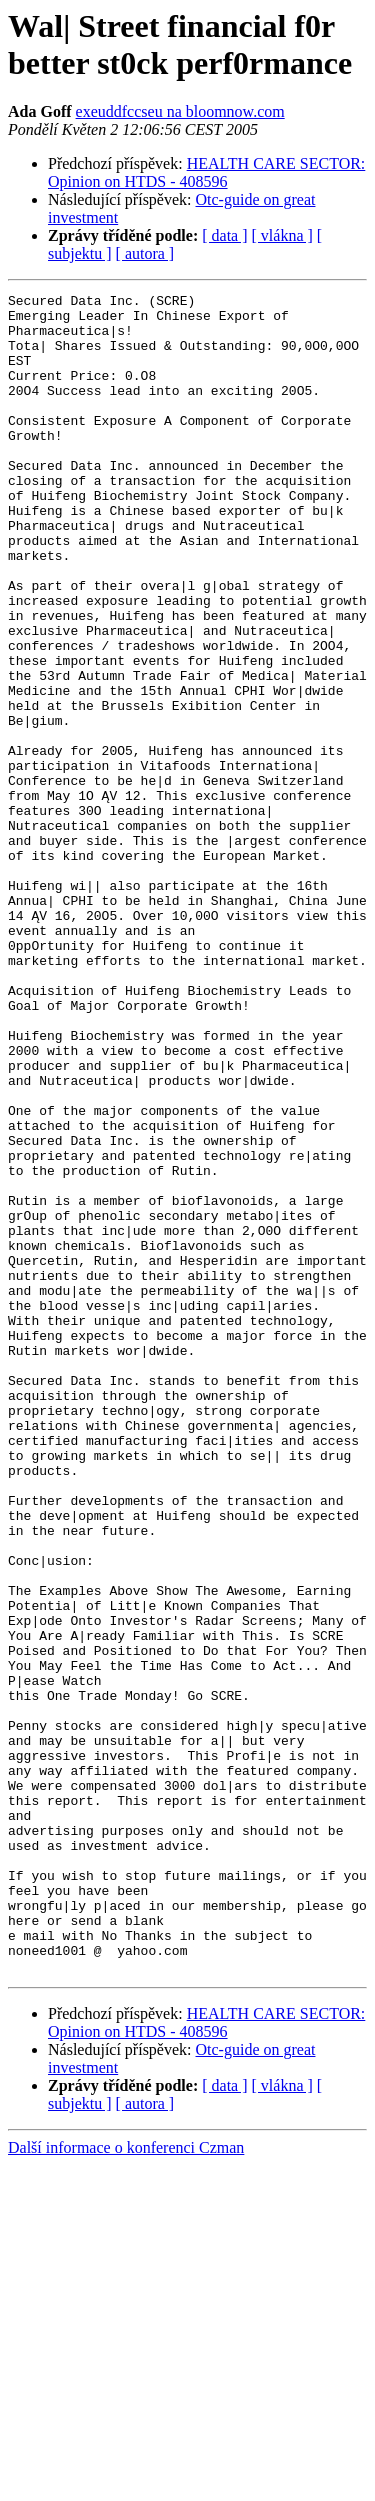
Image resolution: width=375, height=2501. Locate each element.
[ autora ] (145, 253)
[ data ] (224, 235)
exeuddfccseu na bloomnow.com (180, 111)
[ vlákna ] (282, 235)
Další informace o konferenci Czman (126, 2483)
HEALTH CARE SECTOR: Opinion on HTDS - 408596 (206, 172)
